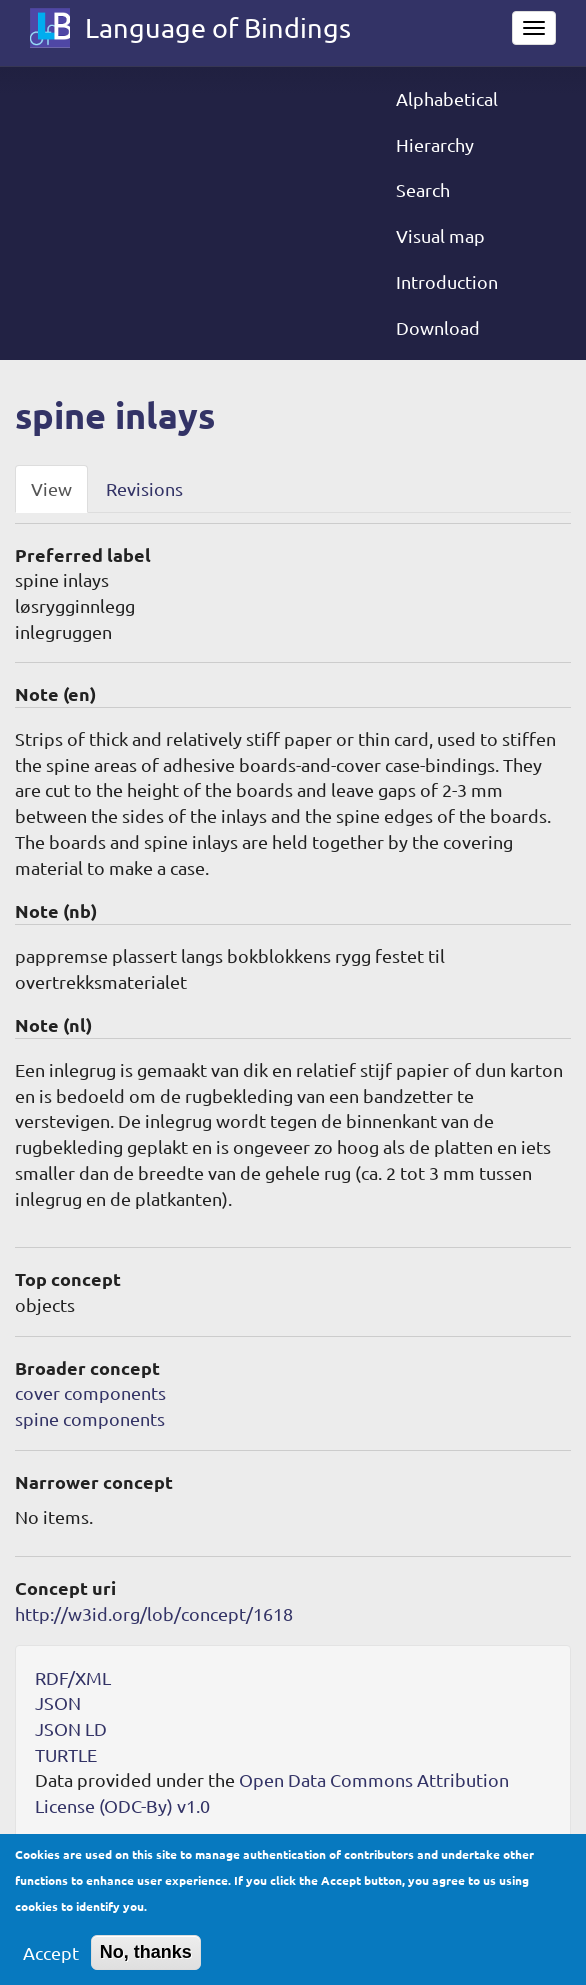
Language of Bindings (218, 27)
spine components (90, 1418)
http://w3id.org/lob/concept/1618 (154, 1613)
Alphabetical (447, 98)
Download (438, 327)
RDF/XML (73, 1677)
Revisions (144, 488)
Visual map (440, 235)
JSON (58, 1702)
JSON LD (71, 1728)
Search (423, 189)
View (51, 488)
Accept (51, 1964)
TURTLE (66, 1754)
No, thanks (146, 1964)
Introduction (447, 281)
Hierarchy (435, 144)
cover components (90, 1392)
